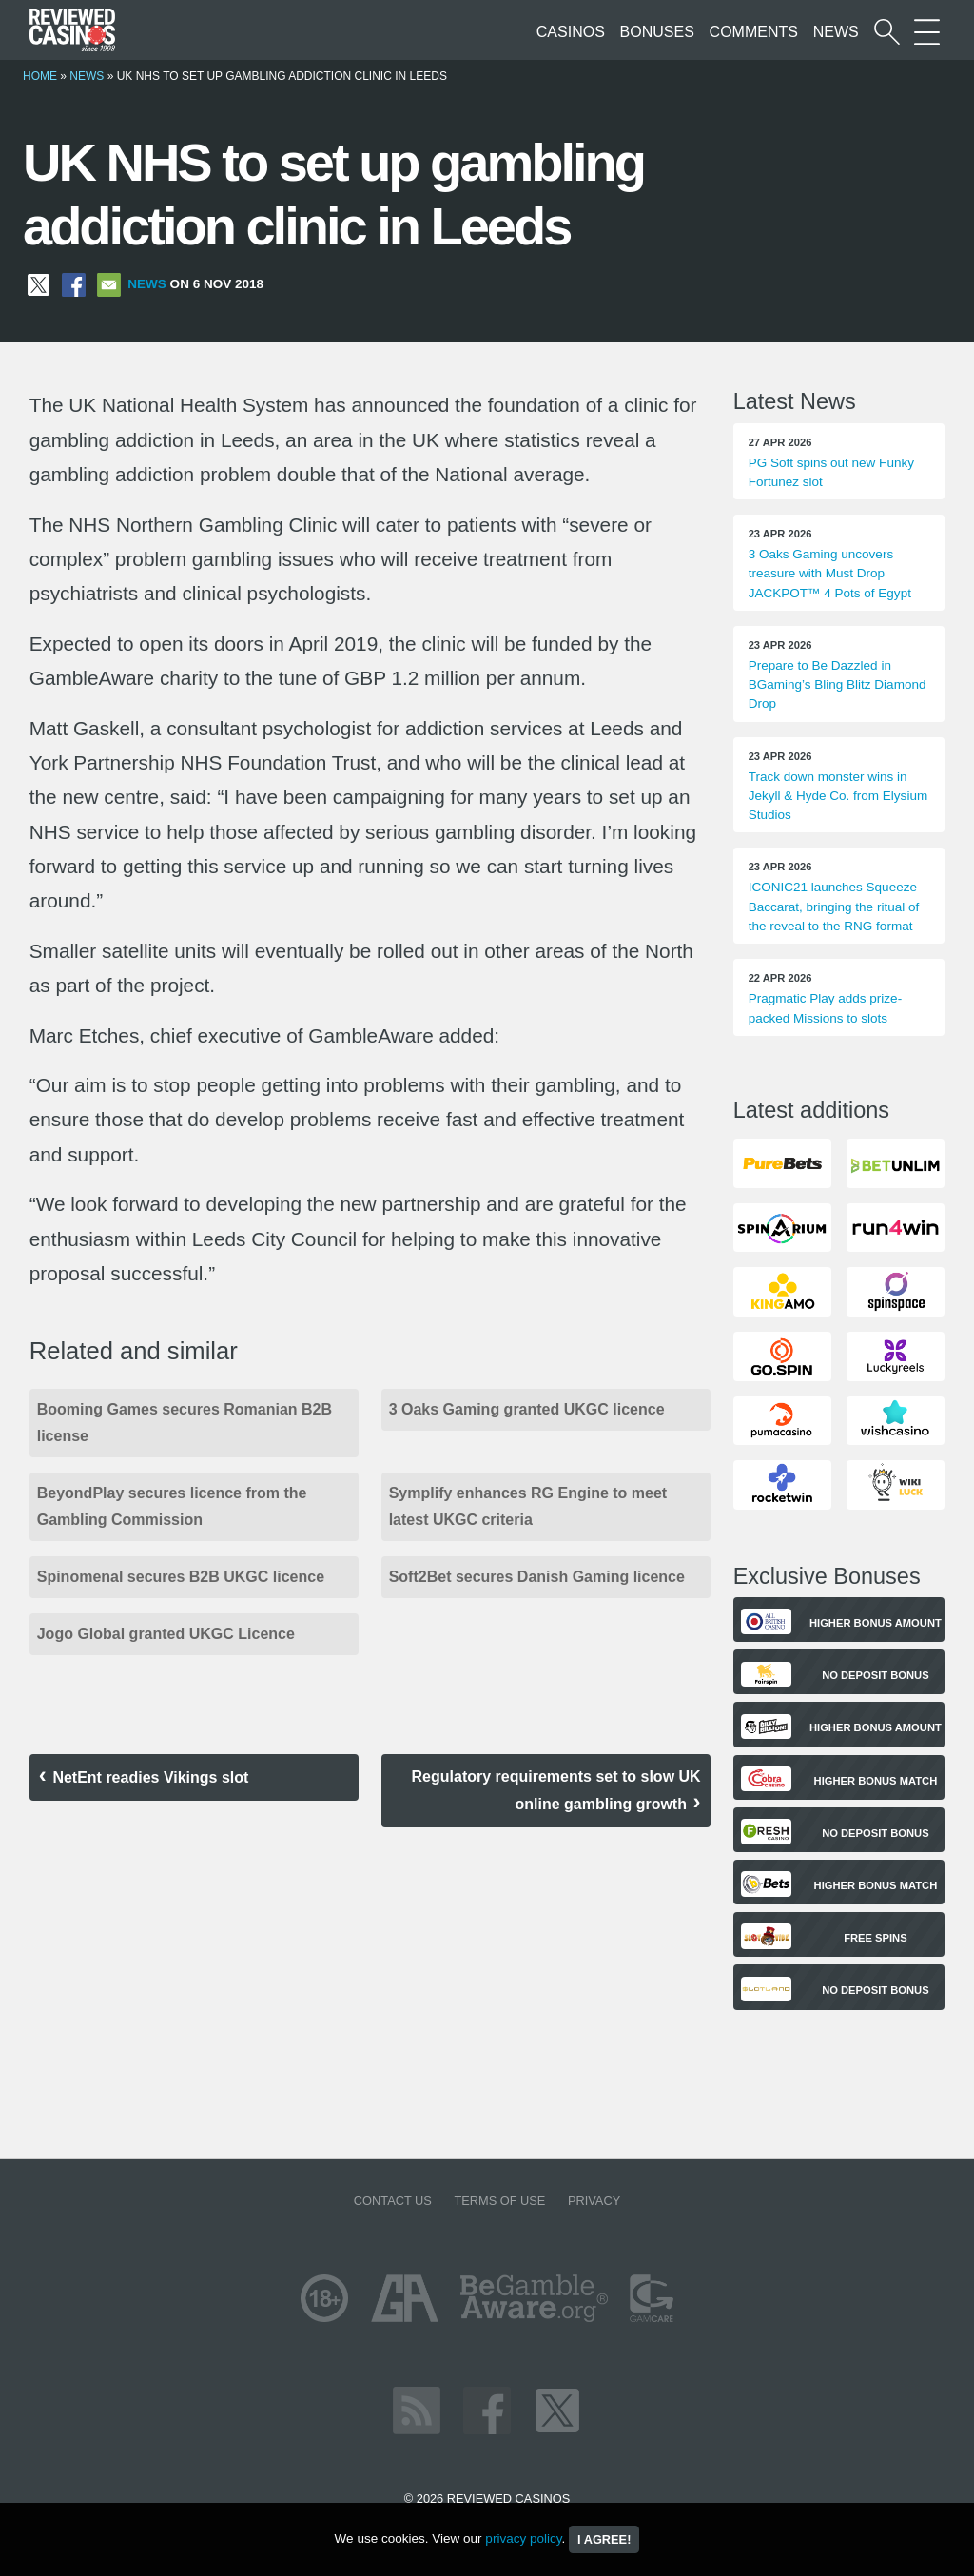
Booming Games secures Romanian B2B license (184, 1422)
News (836, 32)
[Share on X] (38, 284)
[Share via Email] (109, 284)
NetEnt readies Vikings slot (150, 1777)
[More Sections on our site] (927, 32)
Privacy (594, 2201)
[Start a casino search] (887, 32)
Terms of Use (499, 2201)
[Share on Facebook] (74, 284)
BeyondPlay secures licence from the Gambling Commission (172, 1506)
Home (40, 76)
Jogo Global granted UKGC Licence (166, 1634)
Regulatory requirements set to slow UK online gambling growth (556, 1790)
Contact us (393, 2201)
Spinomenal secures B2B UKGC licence (183, 1577)
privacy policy (523, 2538)
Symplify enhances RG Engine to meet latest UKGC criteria (528, 1506)
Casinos (570, 32)
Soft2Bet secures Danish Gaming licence (537, 1577)
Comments (754, 32)
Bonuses (657, 32)
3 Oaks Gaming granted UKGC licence (527, 1409)
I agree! (604, 2539)
